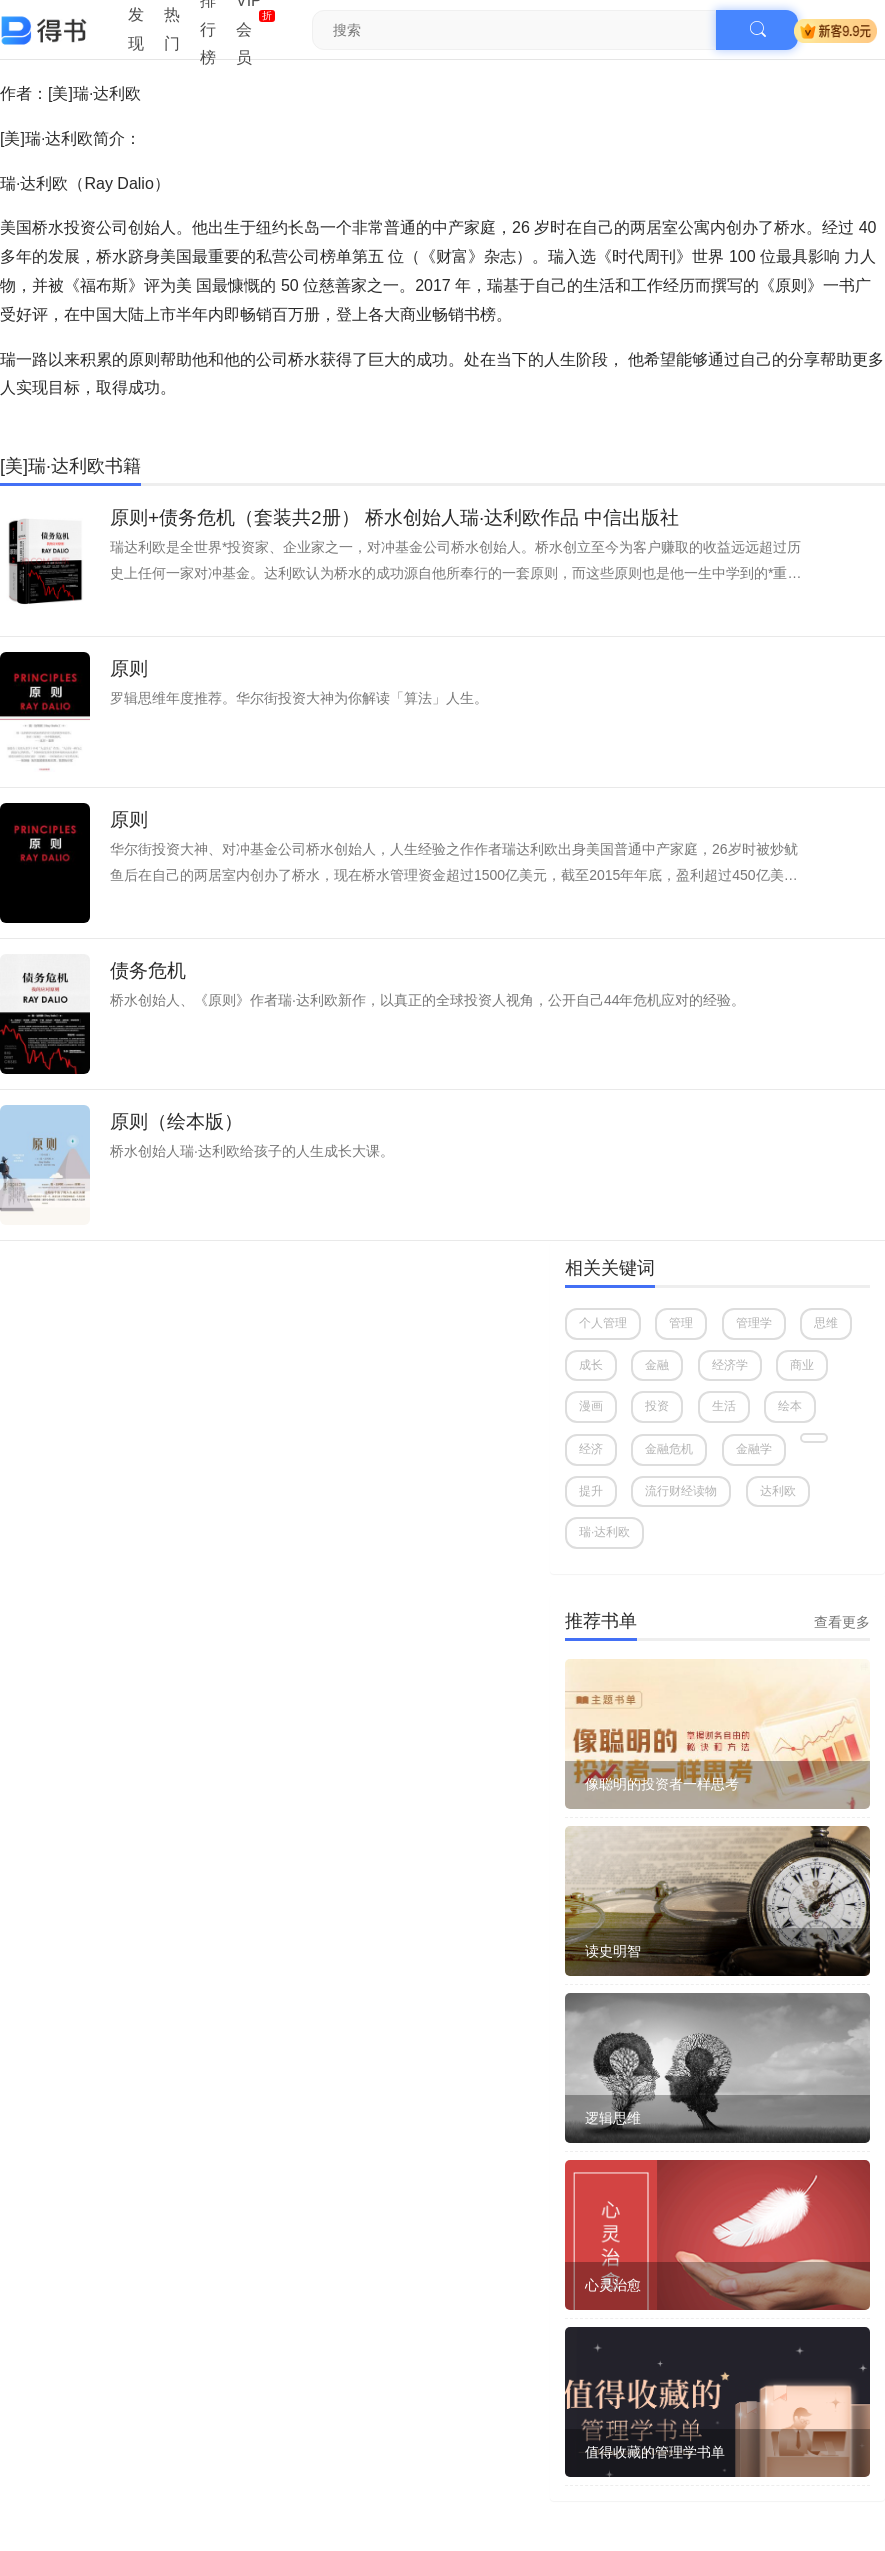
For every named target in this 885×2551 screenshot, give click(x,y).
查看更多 (842, 1622)
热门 (172, 29)
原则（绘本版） (176, 1121)
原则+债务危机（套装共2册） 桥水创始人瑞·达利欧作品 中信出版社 (395, 517)
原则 (129, 668)
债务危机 (148, 970)
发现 (136, 29)
